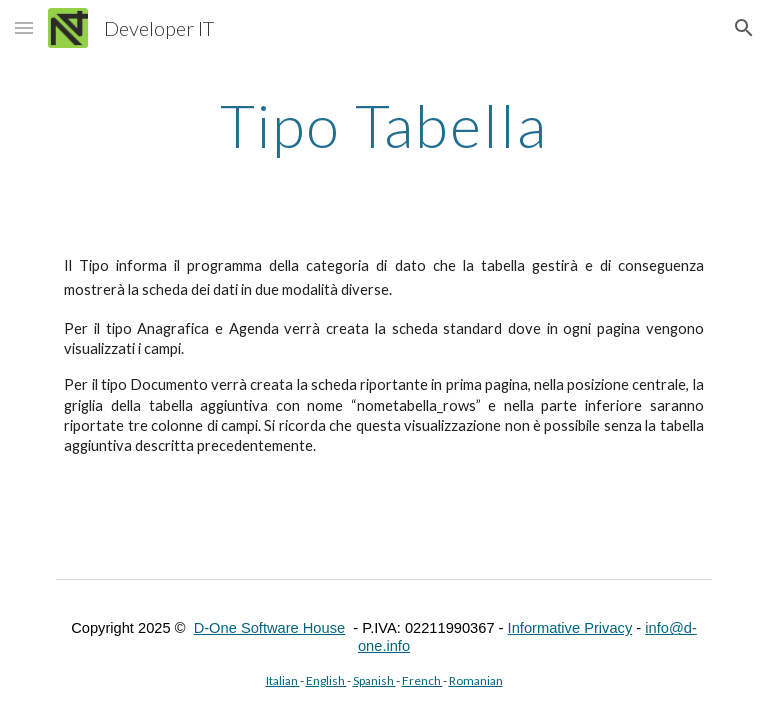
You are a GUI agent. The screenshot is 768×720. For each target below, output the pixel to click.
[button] (24, 27)
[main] (383, 125)
